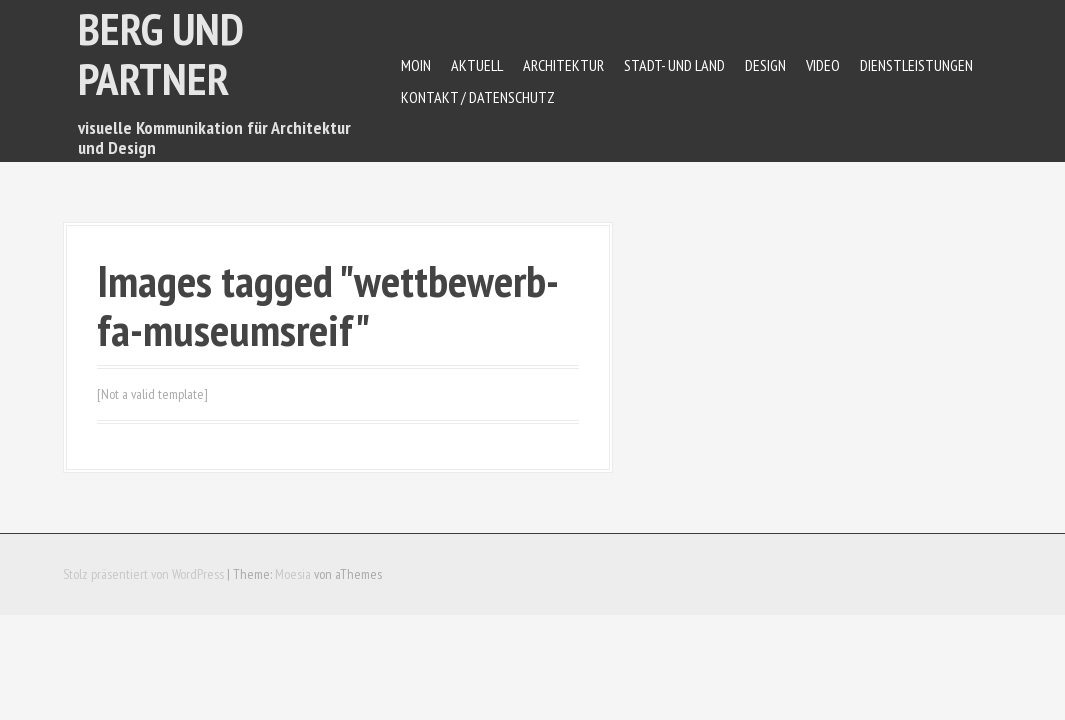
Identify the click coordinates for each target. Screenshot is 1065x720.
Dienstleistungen (916, 65)
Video (823, 65)
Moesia (293, 574)
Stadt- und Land (674, 65)
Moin (416, 65)
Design (765, 65)
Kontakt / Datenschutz (478, 97)
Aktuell (477, 65)
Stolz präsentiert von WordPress (143, 574)
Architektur (563, 65)
